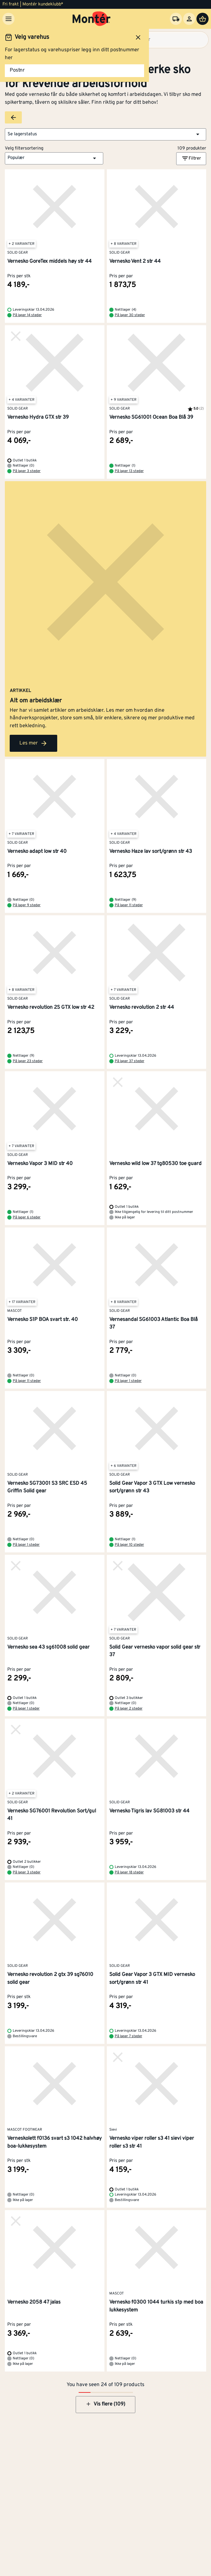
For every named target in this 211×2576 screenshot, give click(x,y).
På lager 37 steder (129, 1061)
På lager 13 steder (129, 471)
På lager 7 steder (128, 2036)
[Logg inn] (189, 19)
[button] (105, 134)
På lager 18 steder (129, 1872)
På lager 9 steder (27, 905)
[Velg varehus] (176, 19)
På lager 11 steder (129, 905)
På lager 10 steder (129, 1544)
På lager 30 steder (130, 315)
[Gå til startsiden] (91, 18)
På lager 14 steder (27, 315)
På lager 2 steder (129, 1708)
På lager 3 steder (27, 471)
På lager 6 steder (27, 1217)
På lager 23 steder (28, 1061)
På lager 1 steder (128, 1381)
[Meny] (8, 19)
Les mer (33, 743)
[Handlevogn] (202, 19)
